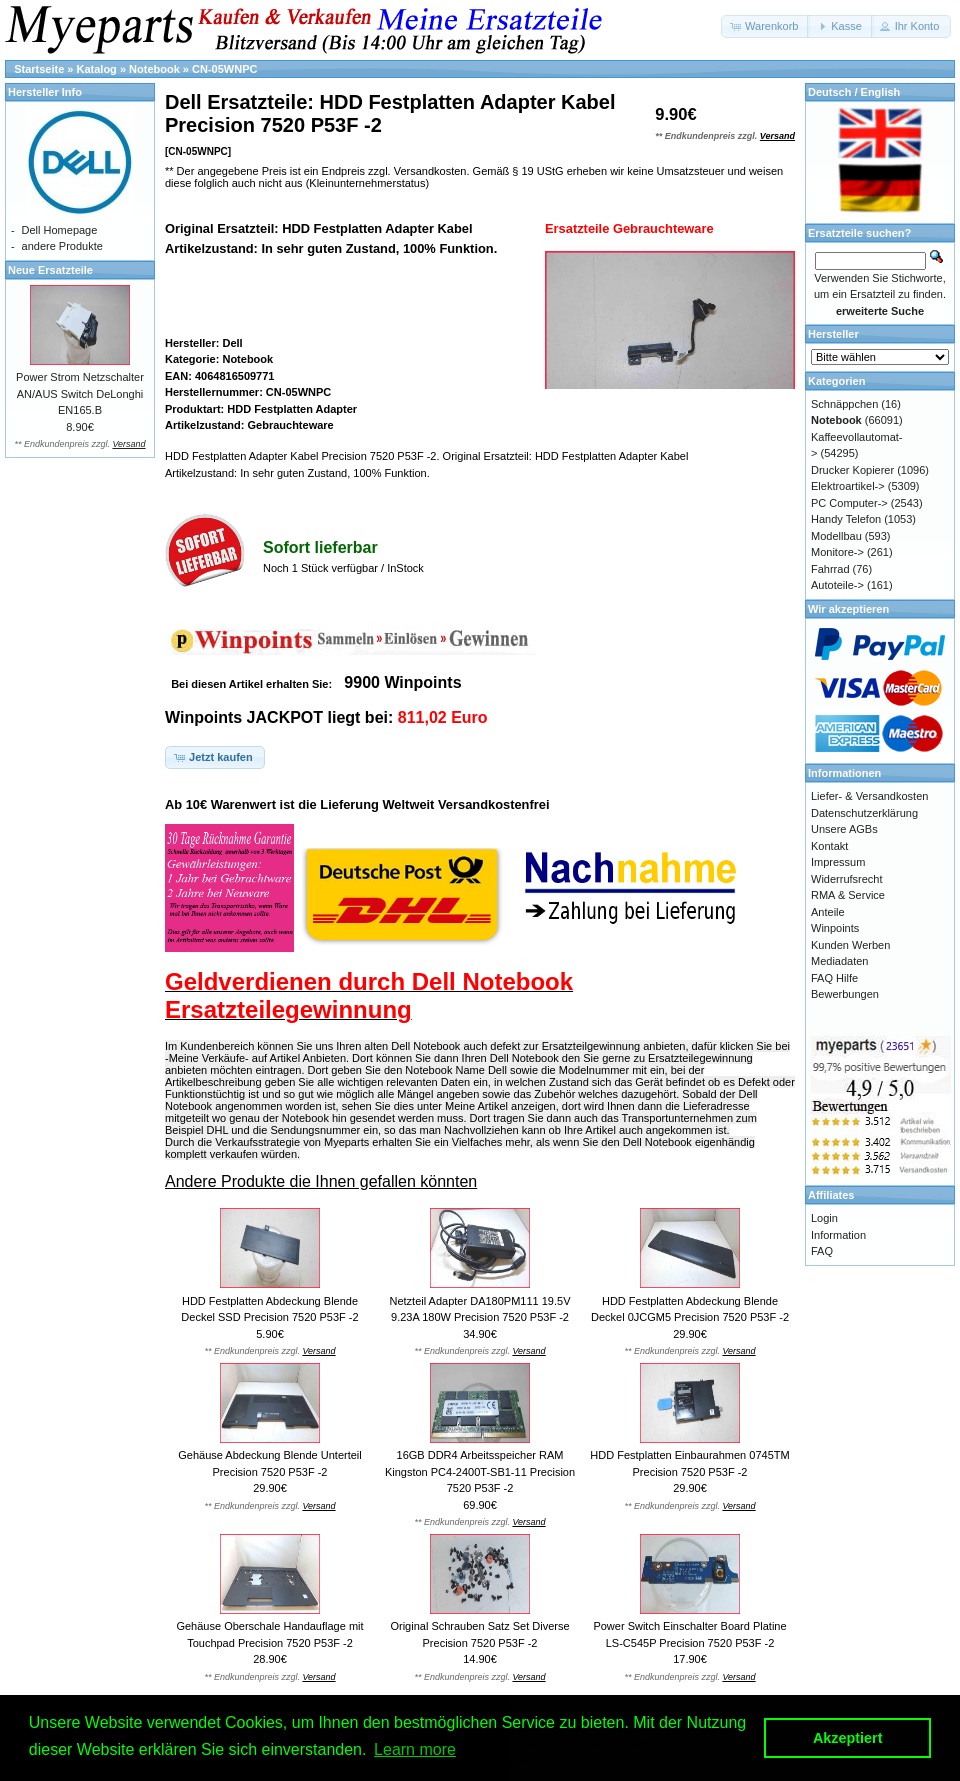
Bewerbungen (845, 994)
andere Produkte (62, 246)
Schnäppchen (844, 404)
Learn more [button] (415, 1749)
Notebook (154, 69)
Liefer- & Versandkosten (869, 796)
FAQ (822, 1251)
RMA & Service (848, 895)
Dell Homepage (60, 230)
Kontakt (829, 846)
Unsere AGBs (844, 829)
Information (838, 1235)
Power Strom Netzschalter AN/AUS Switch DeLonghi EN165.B (80, 393)
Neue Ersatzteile (50, 270)
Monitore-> (837, 552)
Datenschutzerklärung (864, 813)
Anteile (828, 912)
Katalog (97, 69)
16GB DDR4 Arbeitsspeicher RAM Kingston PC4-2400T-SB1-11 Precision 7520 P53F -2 (480, 1471)
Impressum (838, 862)
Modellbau (836, 536)
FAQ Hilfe (834, 978)
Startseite (39, 69)
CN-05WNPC (224, 69)
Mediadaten (840, 961)
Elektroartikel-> (848, 486)
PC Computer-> (849, 503)
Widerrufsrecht (847, 879)
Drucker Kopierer (852, 470)
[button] (765, 26)
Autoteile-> (837, 585)
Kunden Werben (850, 945)
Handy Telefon (846, 519)
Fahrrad (830, 569)
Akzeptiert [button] (848, 1738)
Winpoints (835, 928)
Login (824, 1218)
